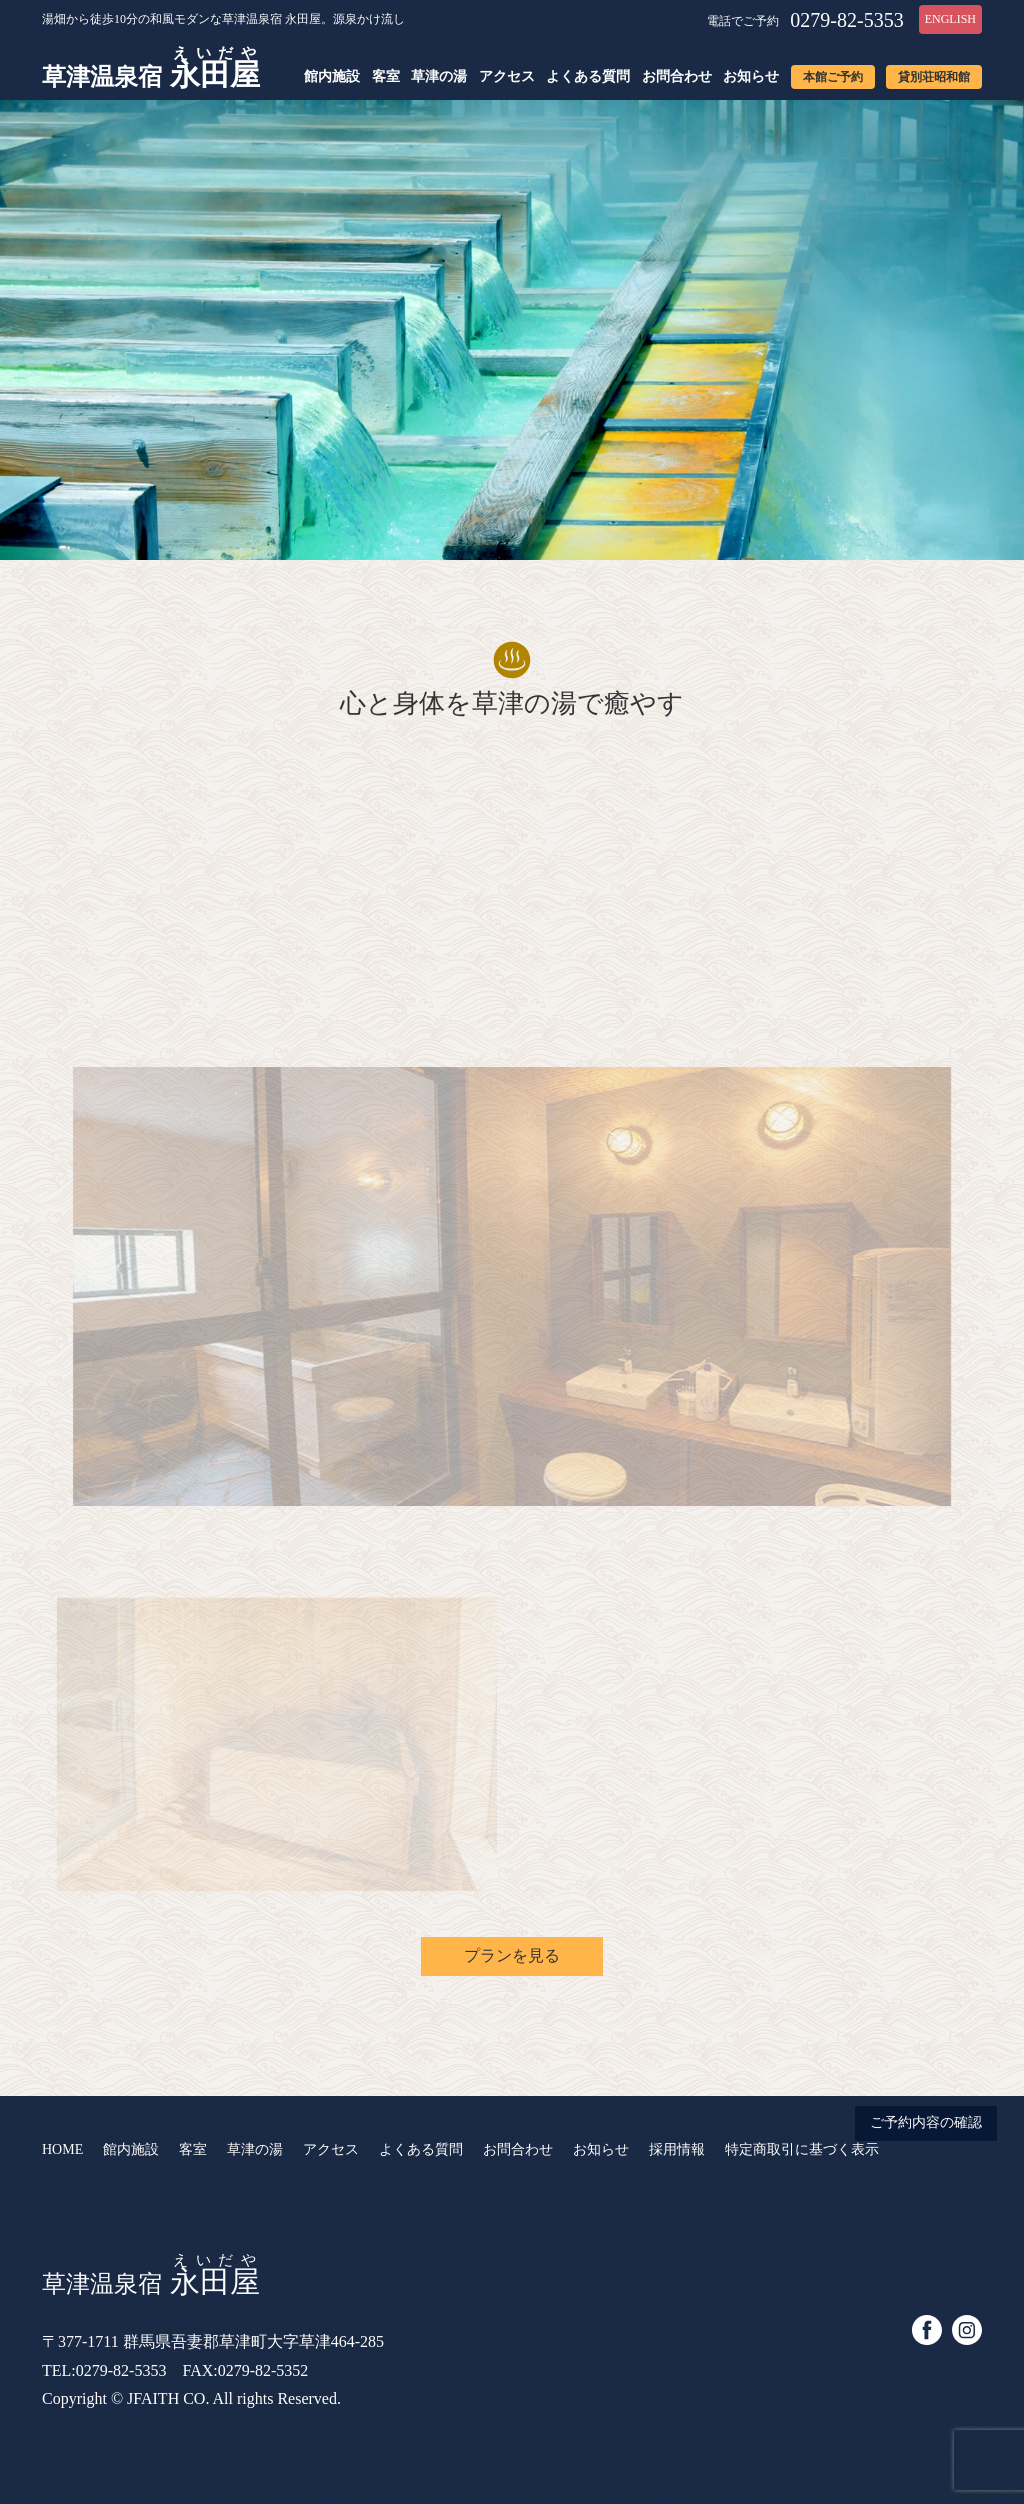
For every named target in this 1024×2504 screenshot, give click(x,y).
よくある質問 (588, 76)
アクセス (507, 76)
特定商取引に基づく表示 (802, 2149)
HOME (62, 2149)
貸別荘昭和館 (934, 77)
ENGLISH (950, 19)
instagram (967, 2330)
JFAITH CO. (168, 2398)
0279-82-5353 (846, 20)
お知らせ (751, 76)
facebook (927, 2330)
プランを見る (512, 1955)
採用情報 (677, 2149)
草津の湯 (439, 76)
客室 (386, 76)
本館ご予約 (833, 77)
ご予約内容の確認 (926, 2122)
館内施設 (332, 76)
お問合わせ (677, 76)
